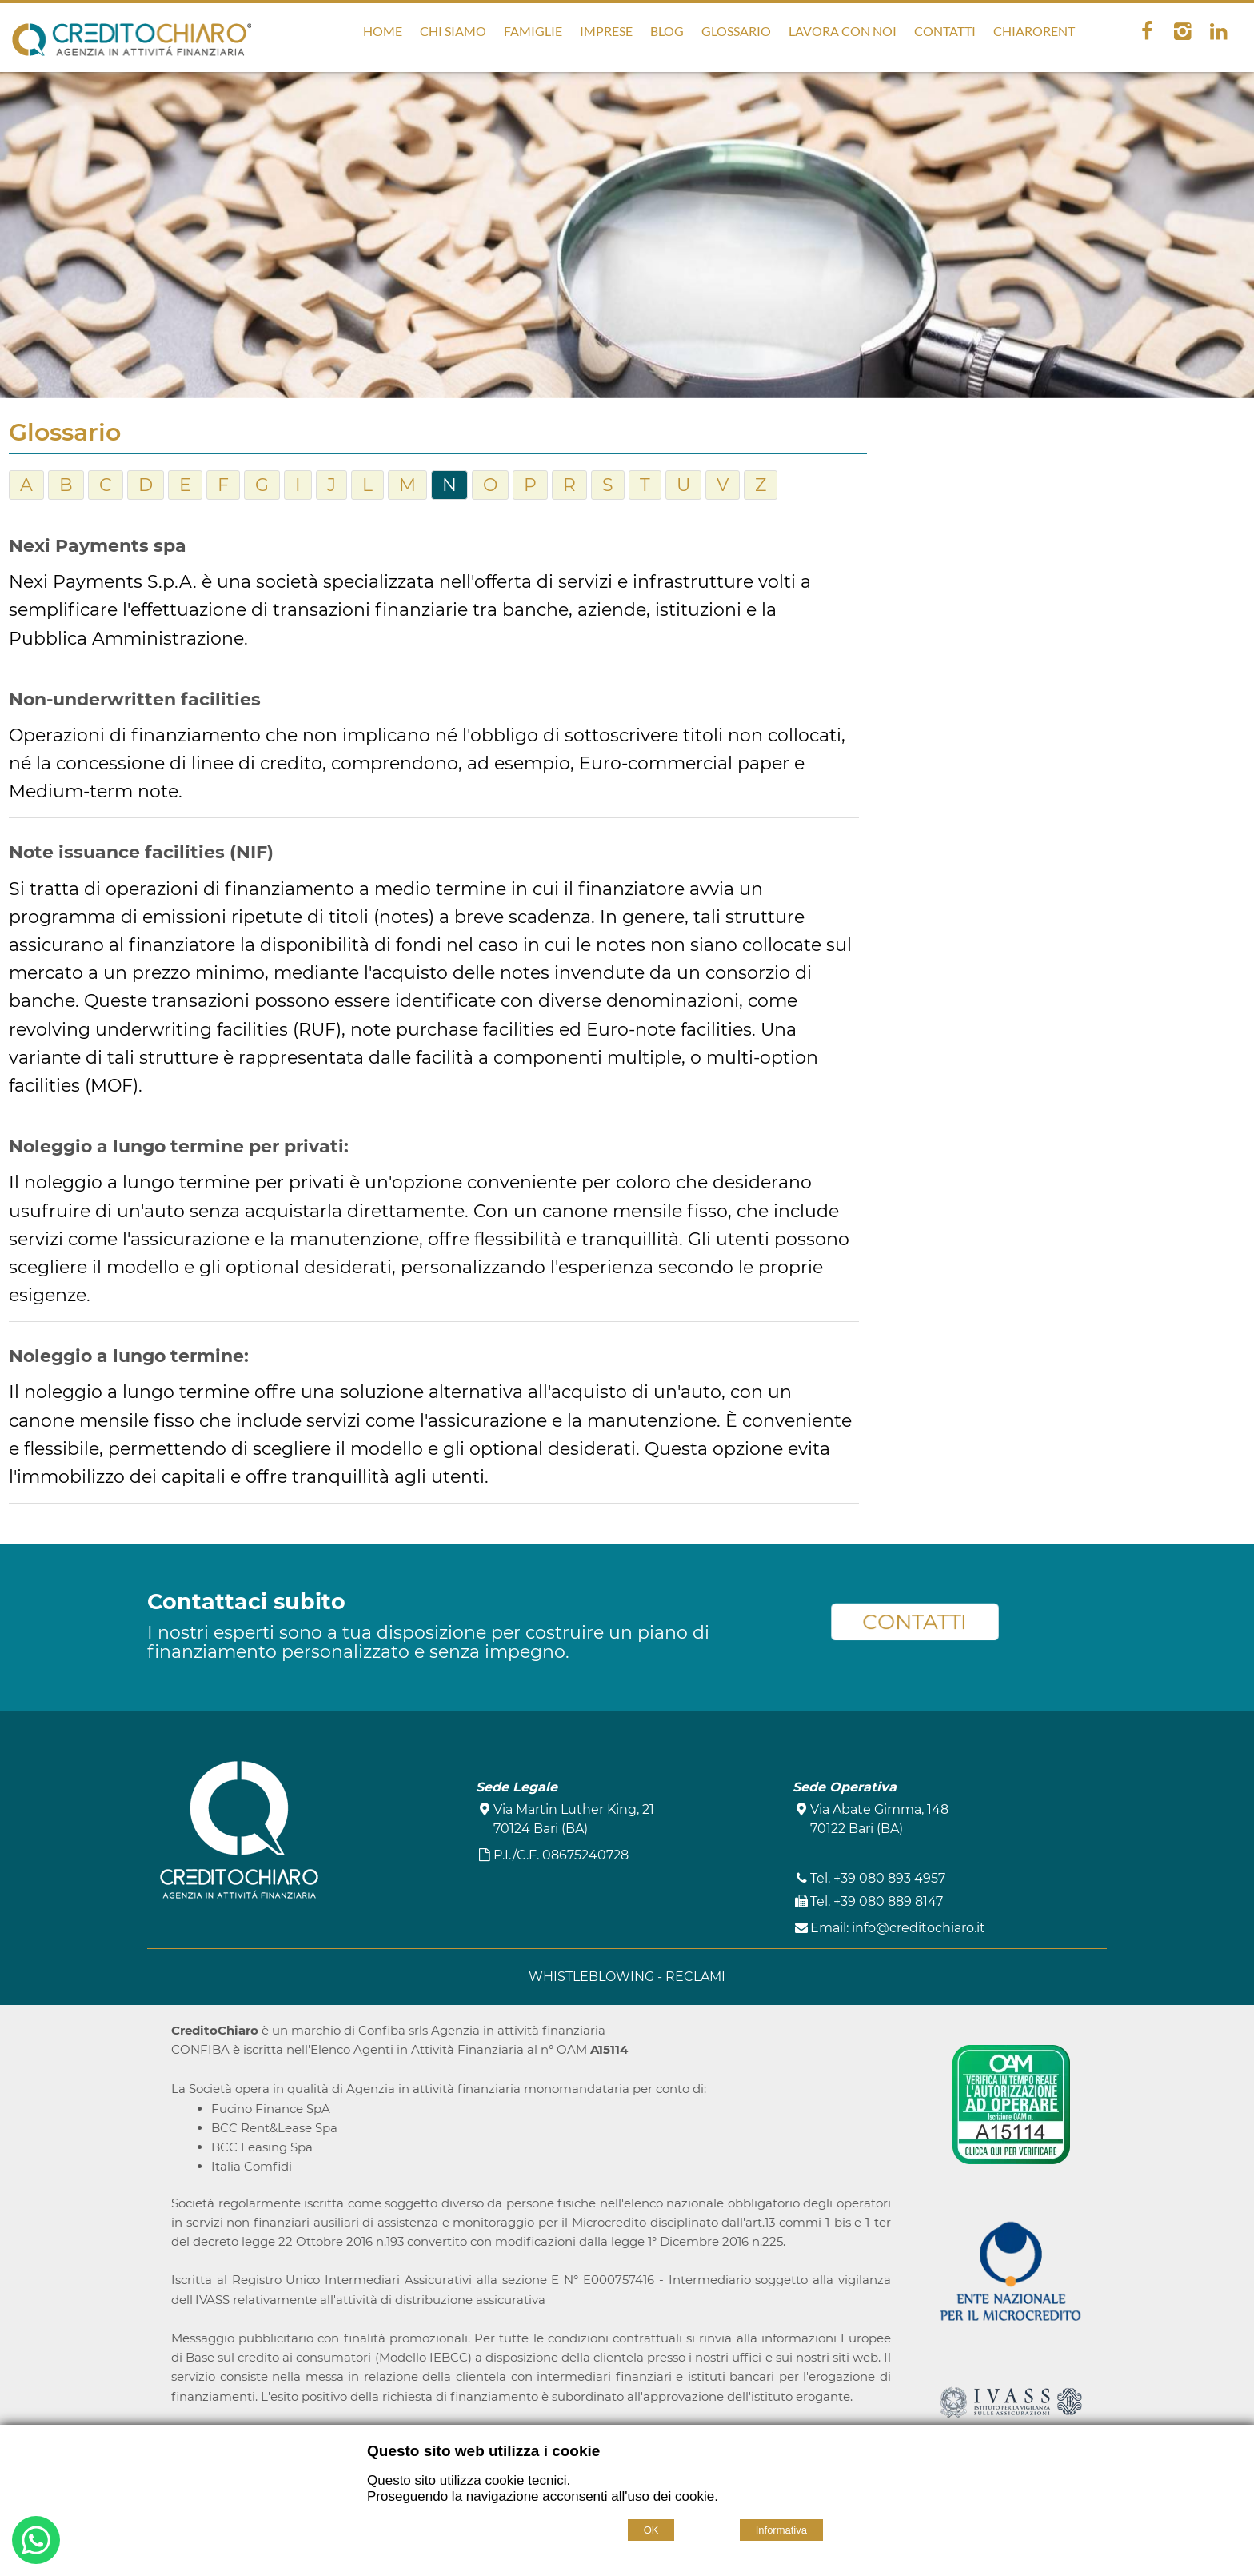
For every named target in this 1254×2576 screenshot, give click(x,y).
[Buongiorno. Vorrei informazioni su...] (36, 2543)
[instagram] (1182, 31)
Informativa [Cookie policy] (781, 2530)
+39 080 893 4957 (889, 1878)
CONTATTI (915, 1622)
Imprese (606, 30)
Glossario (736, 30)
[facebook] (1146, 31)
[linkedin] (1218, 31)
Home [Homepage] (382, 30)
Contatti (945, 30)
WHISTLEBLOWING (593, 1976)
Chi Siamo (453, 30)
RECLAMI (695, 1976)
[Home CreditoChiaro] (131, 44)
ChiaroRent (1034, 30)
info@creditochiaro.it (918, 1927)
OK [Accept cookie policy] (651, 2530)
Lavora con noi (843, 30)
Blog (667, 30)
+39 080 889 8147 (888, 1901)
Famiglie (533, 30)
